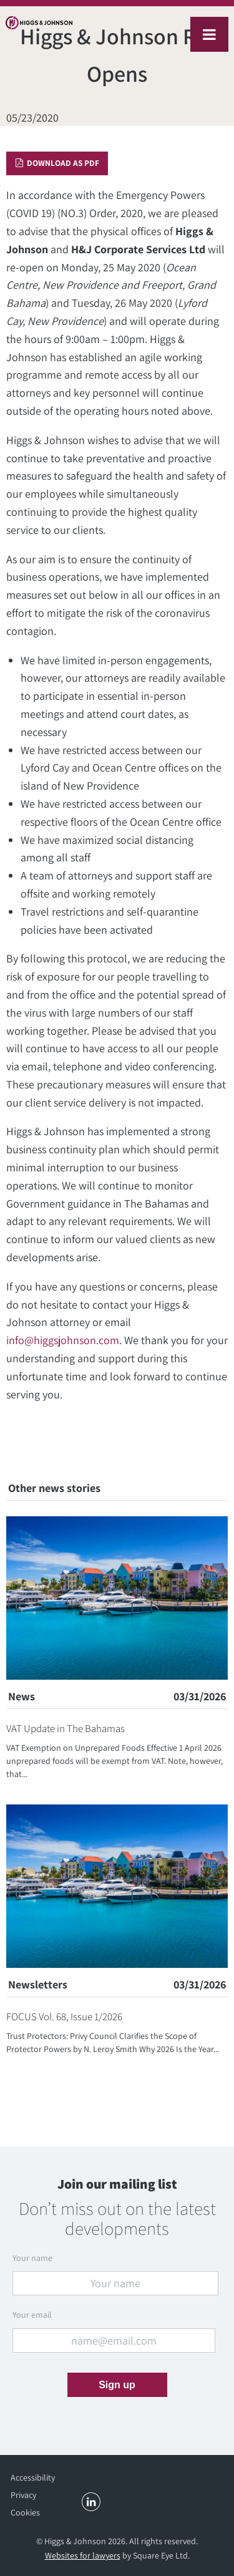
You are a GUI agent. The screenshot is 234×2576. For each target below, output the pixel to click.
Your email (32, 2314)
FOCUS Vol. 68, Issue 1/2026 (64, 2016)
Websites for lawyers (82, 2555)
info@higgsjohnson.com (62, 1340)
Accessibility (33, 2477)
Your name (32, 2258)
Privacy (23, 2495)
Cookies (25, 2512)
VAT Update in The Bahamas (65, 1728)
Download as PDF (57, 162)
